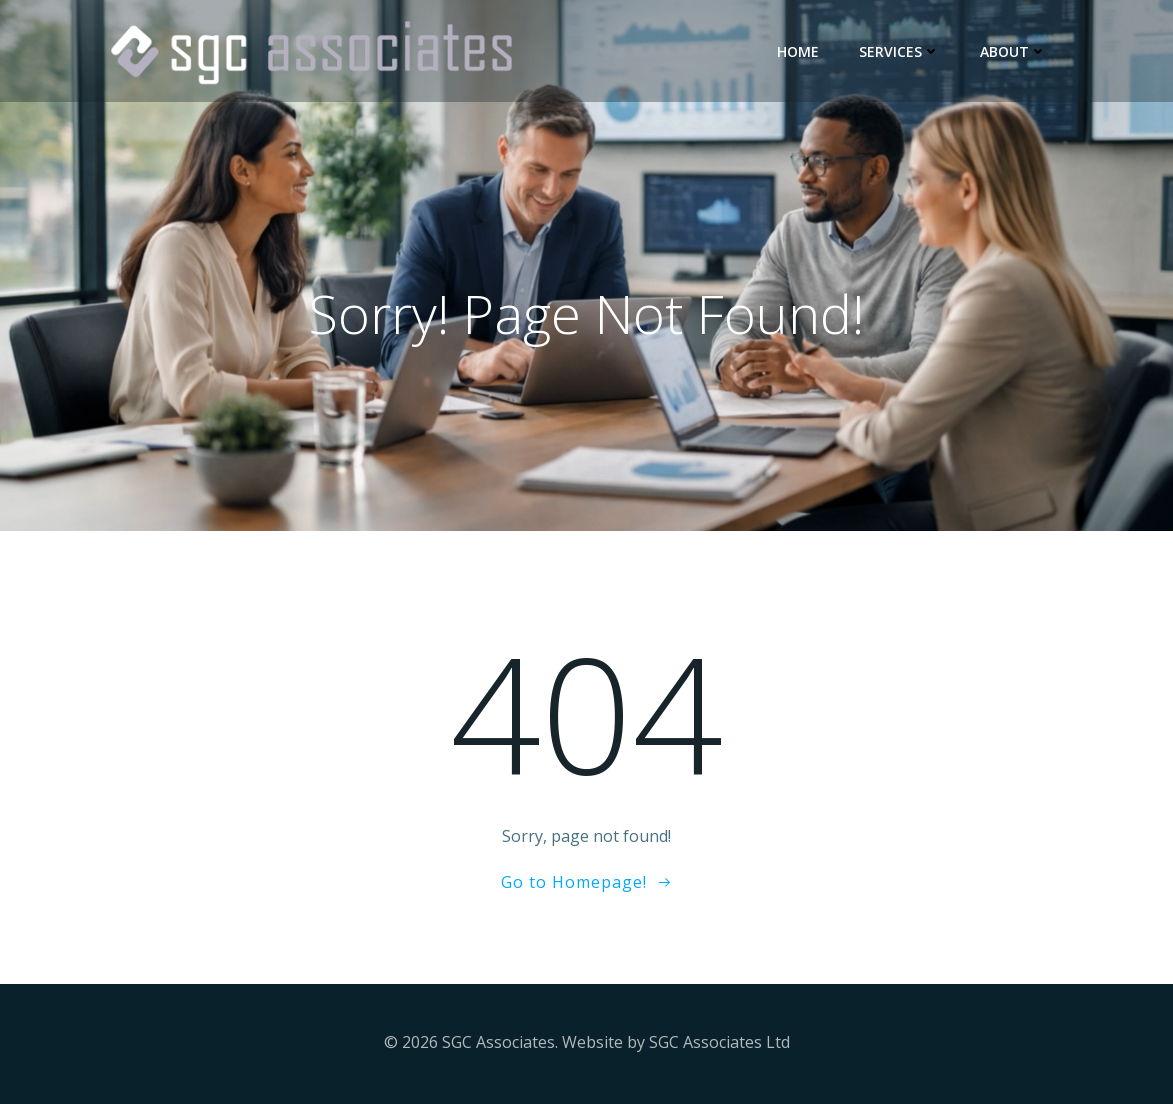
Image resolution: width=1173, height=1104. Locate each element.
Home (798, 51)
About (1013, 51)
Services (899, 51)
